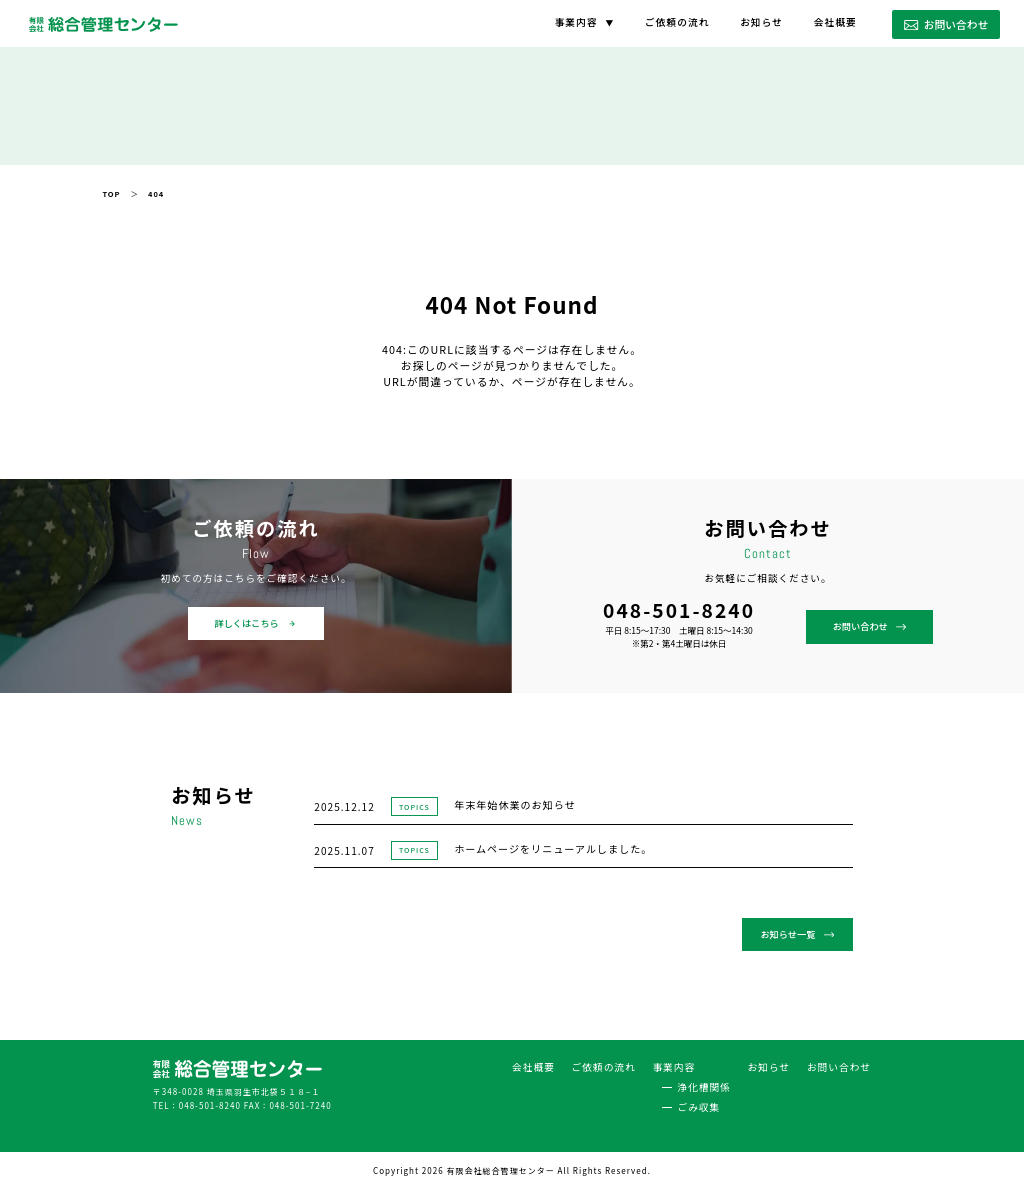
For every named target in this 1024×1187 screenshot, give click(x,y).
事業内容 (575, 22)
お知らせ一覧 (799, 934)
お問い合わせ (946, 24)
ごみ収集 (699, 1102)
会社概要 (835, 22)
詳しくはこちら (256, 623)
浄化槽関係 (704, 1083)
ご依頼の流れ (677, 22)
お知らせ (761, 22)
